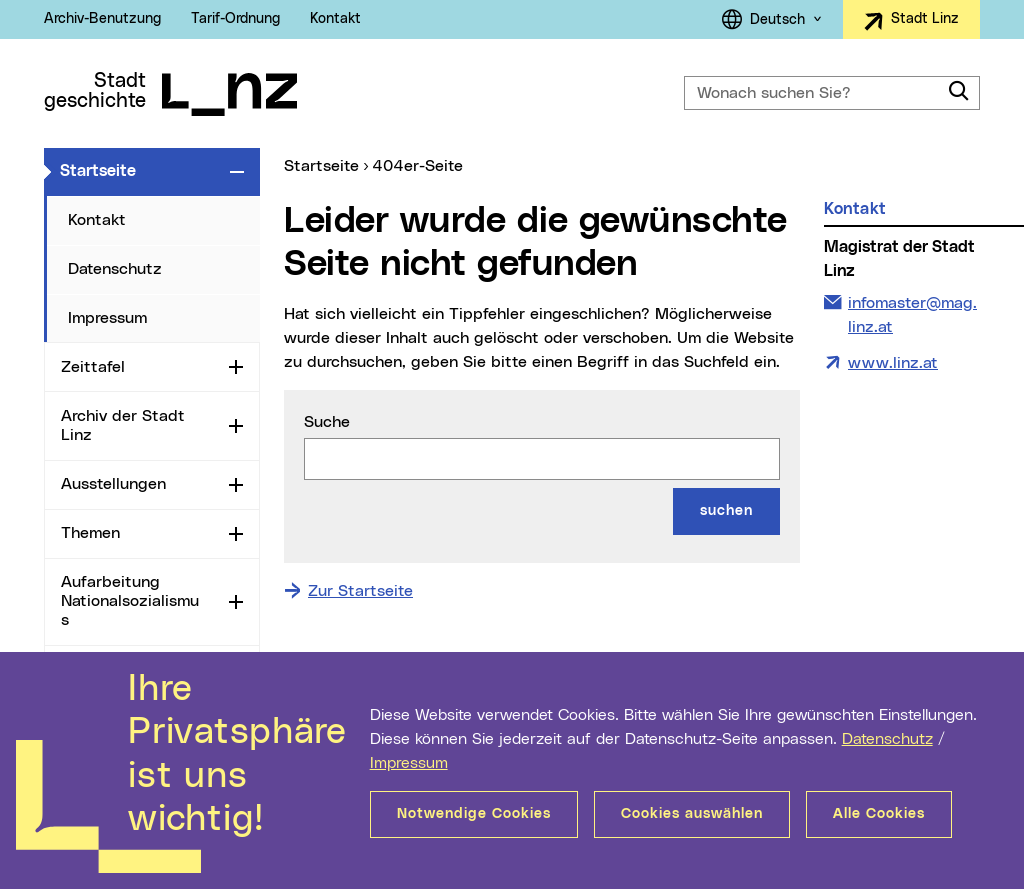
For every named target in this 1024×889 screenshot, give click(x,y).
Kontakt (335, 19)
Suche (327, 422)
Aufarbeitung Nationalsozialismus (130, 601)
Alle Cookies (879, 814)
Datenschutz (887, 739)
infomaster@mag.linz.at (912, 313)
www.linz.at (893, 363)
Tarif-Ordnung (235, 19)
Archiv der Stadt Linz (123, 425)
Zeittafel (93, 367)
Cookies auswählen (692, 814)
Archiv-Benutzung (102, 19)
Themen (90, 533)
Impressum (409, 763)
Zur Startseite (360, 591)
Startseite (141, 170)
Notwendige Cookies (474, 814)
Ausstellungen (113, 484)
